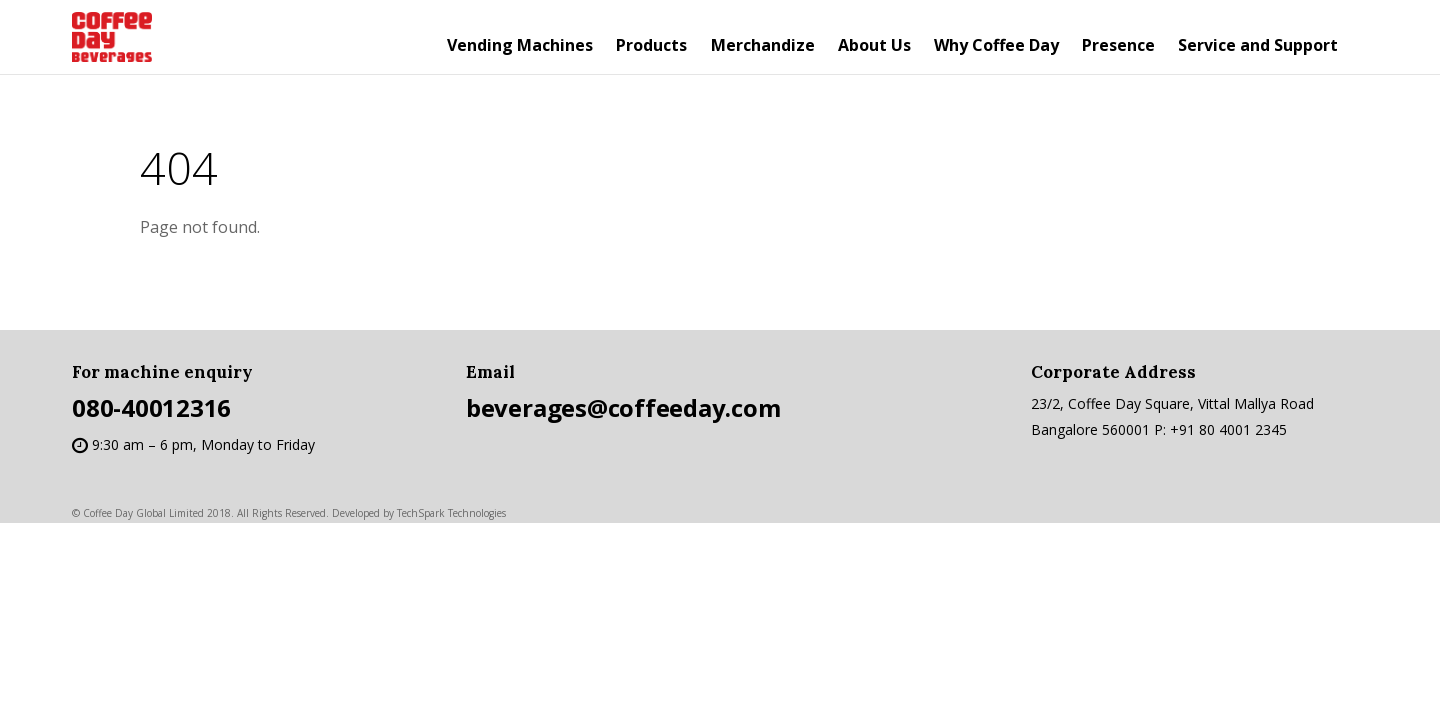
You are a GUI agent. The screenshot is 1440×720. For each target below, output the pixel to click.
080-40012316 (151, 407)
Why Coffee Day (996, 45)
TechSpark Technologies (451, 513)
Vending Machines (520, 45)
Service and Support (1258, 45)
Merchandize (763, 45)
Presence (1118, 45)
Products (651, 45)
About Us (874, 45)
